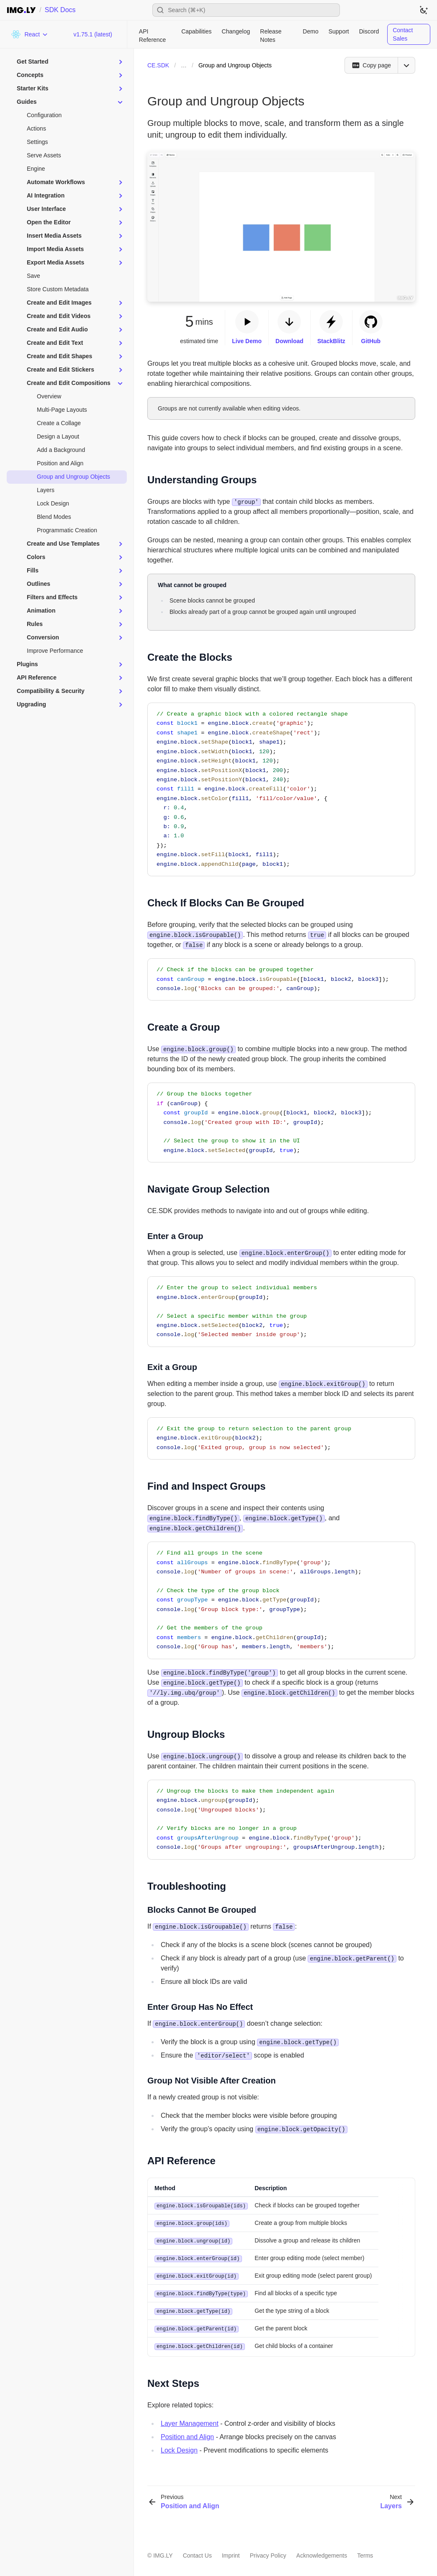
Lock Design (179, 2446)
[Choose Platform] (29, 34)
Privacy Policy (268, 2551)
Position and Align (187, 2433)
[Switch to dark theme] (423, 10)
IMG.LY (162, 2551)
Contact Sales (403, 34)
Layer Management (189, 2419)
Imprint (231, 2551)
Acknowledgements (321, 2551)
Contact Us (197, 2551)
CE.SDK (158, 65)
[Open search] (246, 10)
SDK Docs (60, 9)
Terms (365, 2551)
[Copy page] (371, 65)
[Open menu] (406, 65)
